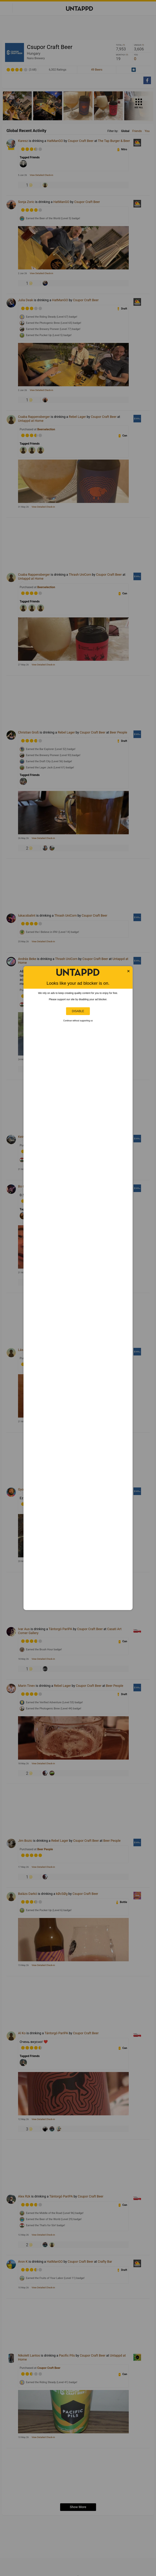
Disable (78, 1011)
